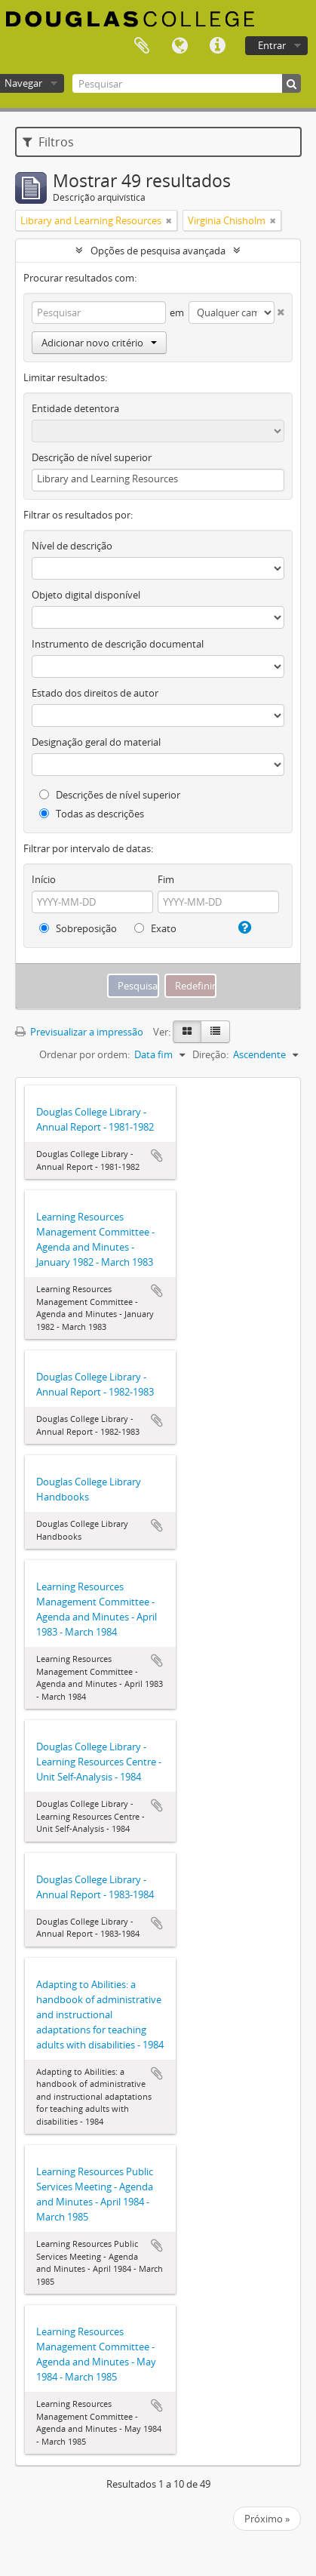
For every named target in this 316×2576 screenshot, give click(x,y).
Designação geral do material (96, 742)
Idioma (179, 46)
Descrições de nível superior (109, 795)
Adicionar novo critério (99, 342)
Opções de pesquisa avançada (158, 250)
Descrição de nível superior (92, 457)
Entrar (272, 45)
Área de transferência (142, 46)
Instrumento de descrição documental (118, 644)
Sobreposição (78, 928)
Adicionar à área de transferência (156, 1155)
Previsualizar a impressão (79, 1032)
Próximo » (267, 2518)
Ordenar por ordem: (84, 1054)
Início (44, 879)
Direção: (210, 1054)
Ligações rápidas (217, 46)
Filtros (48, 142)
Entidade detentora (75, 408)
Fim (166, 879)
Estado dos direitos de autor (95, 693)
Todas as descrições (91, 813)
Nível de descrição (72, 545)
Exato (155, 928)
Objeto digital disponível (86, 595)
